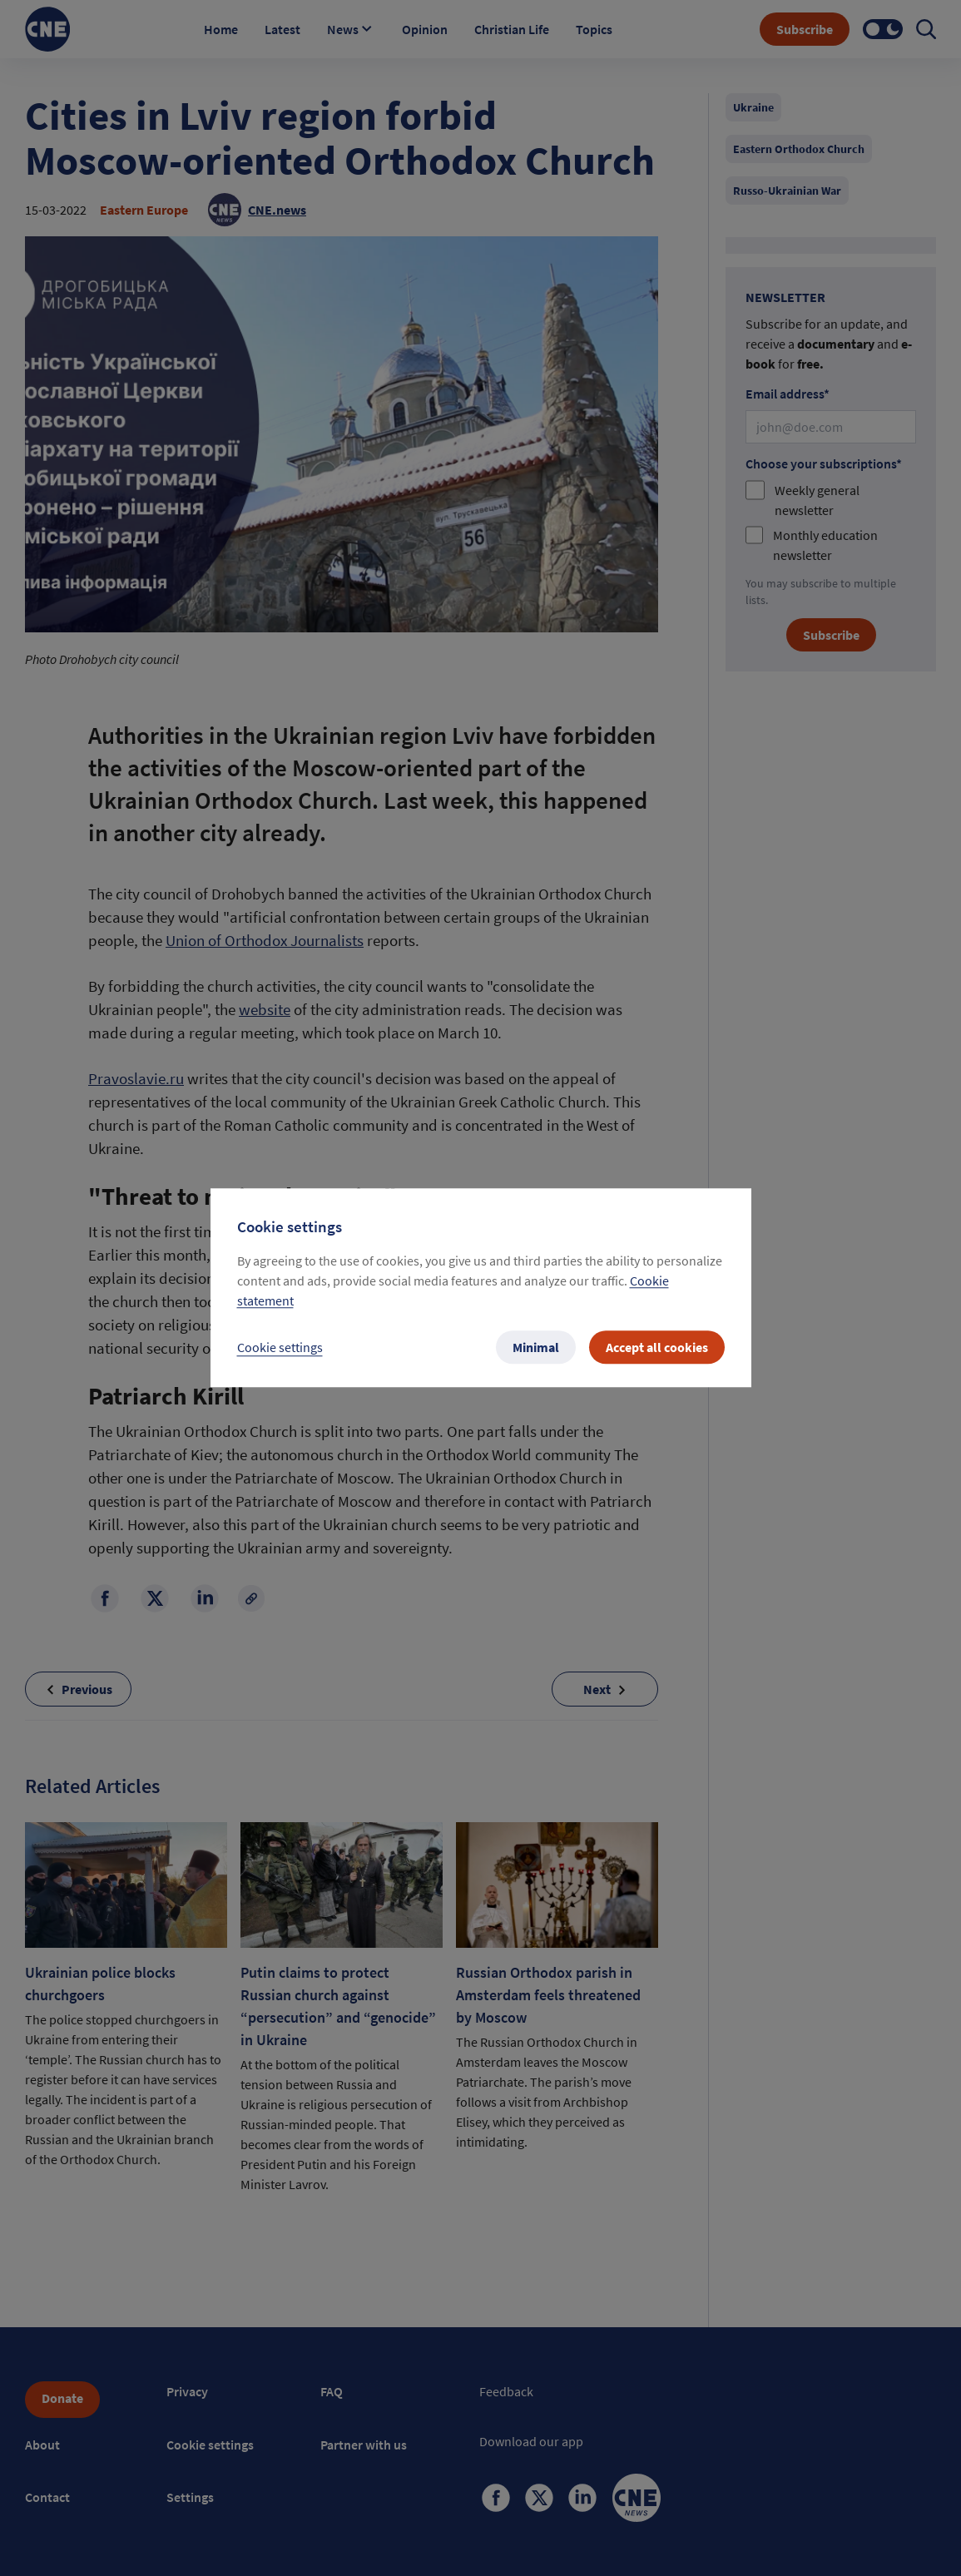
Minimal (536, 1348)
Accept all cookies (657, 1348)
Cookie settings (280, 1348)
